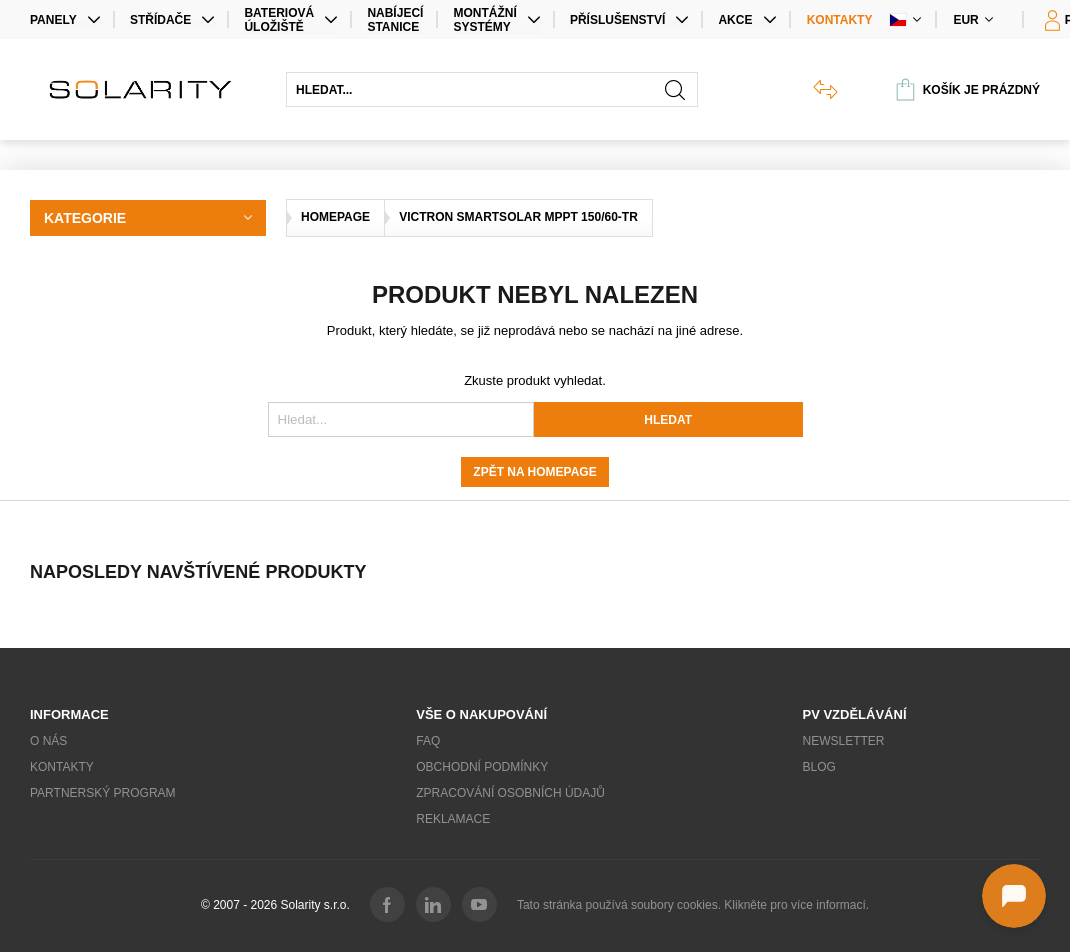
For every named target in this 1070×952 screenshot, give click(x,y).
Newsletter (844, 741)
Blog (819, 767)
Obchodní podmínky (482, 767)
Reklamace (453, 819)
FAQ (428, 741)
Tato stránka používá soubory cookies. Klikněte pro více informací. (693, 905)
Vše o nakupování (481, 714)
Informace (69, 714)
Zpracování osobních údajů (510, 793)
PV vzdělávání (855, 714)
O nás (48, 741)
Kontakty (840, 20)
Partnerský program (103, 793)
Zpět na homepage (534, 472)
